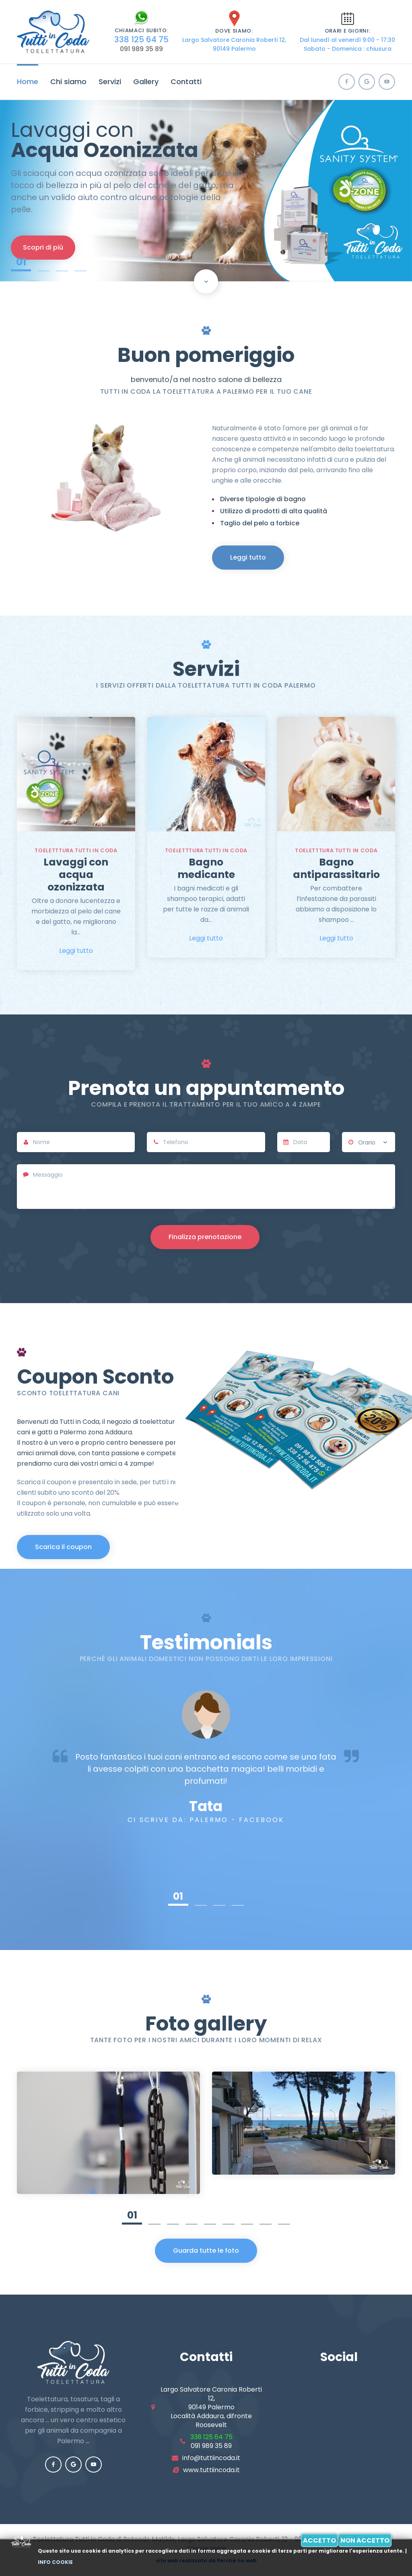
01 (21, 263)
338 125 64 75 (141, 39)
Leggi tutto (248, 557)
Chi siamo (68, 81)
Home (27, 81)
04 (80, 263)
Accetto (319, 2540)
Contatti (186, 81)
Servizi (110, 81)
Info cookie (55, 2562)
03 (62, 263)
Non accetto (364, 2540)
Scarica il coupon (63, 1546)
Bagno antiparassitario (336, 868)
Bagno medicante (206, 868)
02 (43, 263)
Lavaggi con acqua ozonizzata (75, 874)
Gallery (146, 81)
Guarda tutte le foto (206, 2250)
